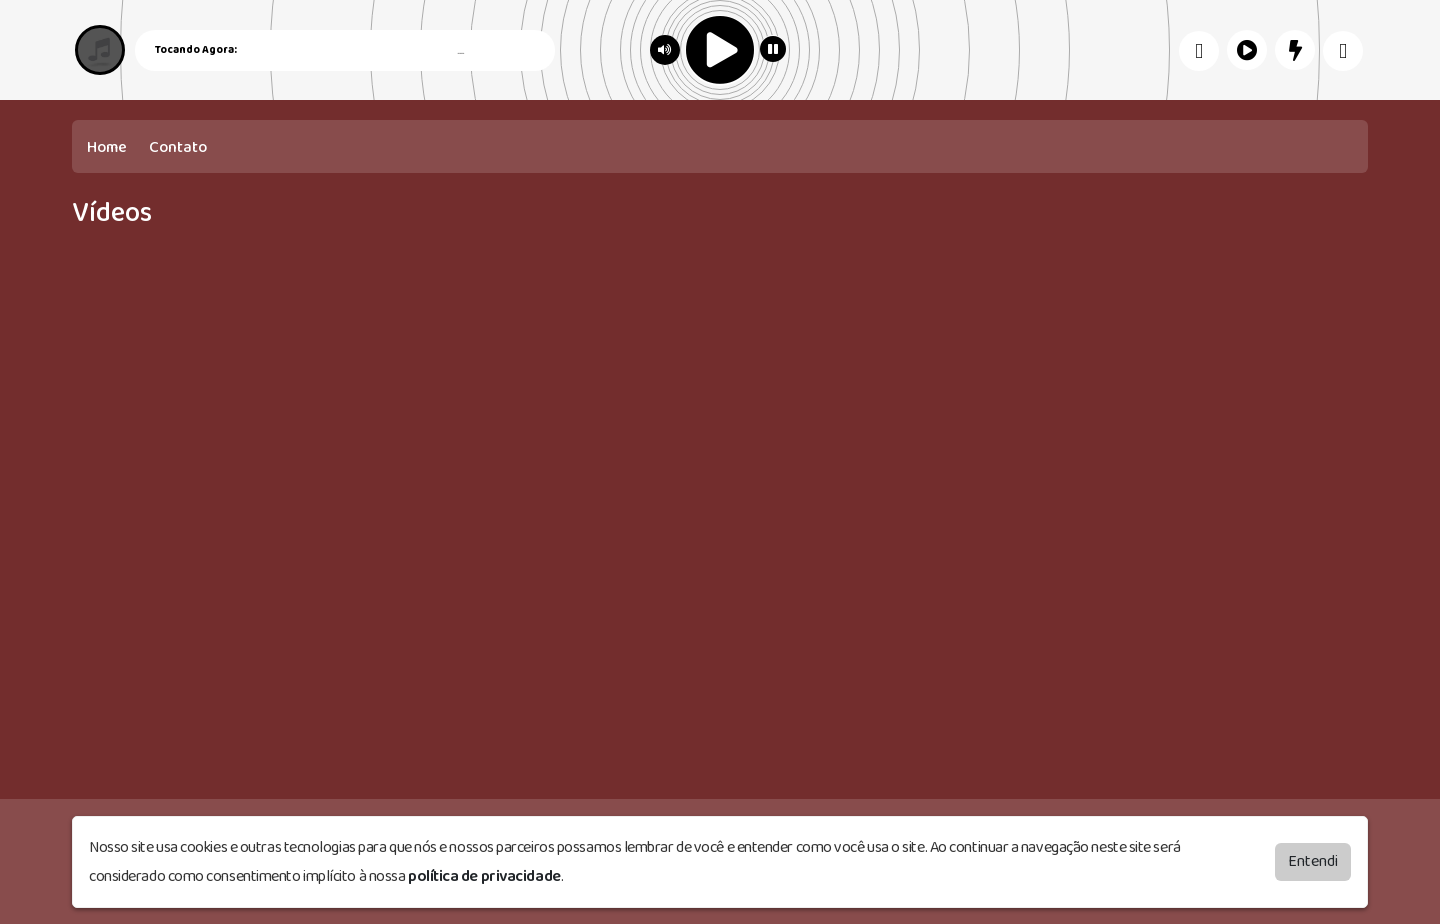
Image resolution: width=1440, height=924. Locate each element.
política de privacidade (484, 876)
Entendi (1313, 861)
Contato (178, 147)
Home (107, 147)
